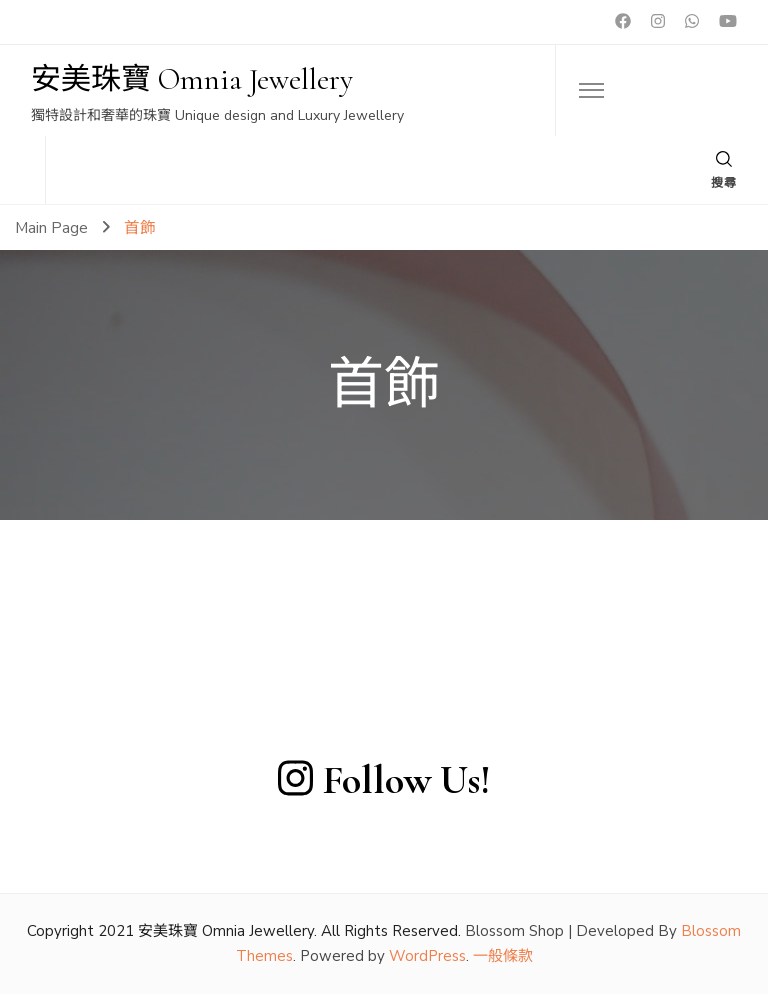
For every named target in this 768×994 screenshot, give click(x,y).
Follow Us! (384, 780)
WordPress (427, 956)
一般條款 (503, 956)
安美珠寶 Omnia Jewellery (192, 79)
